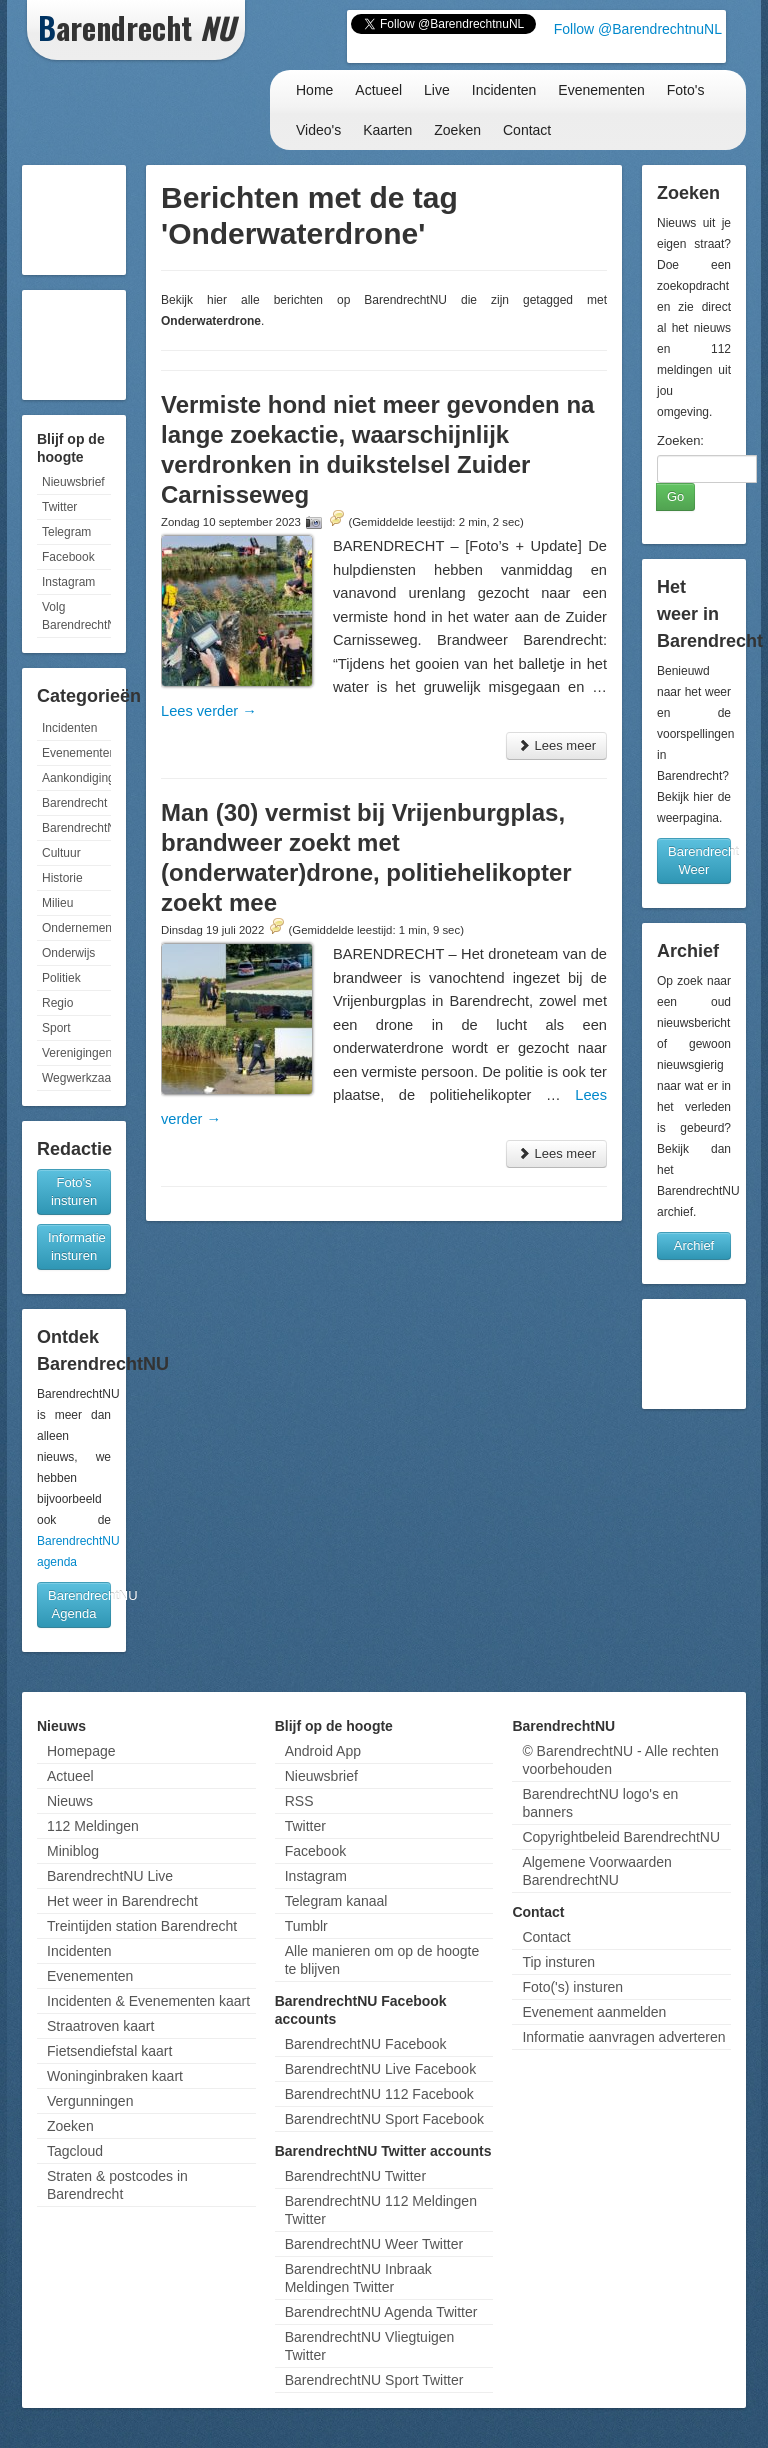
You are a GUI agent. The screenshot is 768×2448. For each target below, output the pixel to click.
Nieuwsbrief (73, 482)
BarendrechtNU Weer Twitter (374, 2244)
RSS (299, 1801)
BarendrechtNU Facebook (366, 2044)
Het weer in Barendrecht (122, 1901)
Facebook (68, 557)
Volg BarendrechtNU (76, 616)
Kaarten (387, 130)
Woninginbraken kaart (115, 2076)
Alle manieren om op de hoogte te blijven (382, 1960)
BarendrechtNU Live (110, 1876)
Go (675, 496)
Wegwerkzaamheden (76, 1078)
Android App (323, 1751)
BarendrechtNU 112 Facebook (379, 2094)
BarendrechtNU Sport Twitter (374, 2380)
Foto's (686, 90)
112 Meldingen (93, 1826)
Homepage (81, 1751)
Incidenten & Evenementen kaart (148, 2001)
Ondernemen (76, 928)
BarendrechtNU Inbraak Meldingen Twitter (358, 2278)
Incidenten (504, 90)
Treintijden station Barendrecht (142, 1926)
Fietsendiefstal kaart (109, 2051)
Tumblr (306, 1926)
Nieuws (70, 1801)
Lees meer (556, 745)
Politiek (61, 978)
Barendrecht (74, 803)
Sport (56, 1028)
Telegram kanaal (336, 1901)
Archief (694, 1245)
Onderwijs (68, 953)
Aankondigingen (76, 778)
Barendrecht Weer (699, 860)
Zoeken (457, 130)
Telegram (66, 532)
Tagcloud (75, 2151)
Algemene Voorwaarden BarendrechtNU (596, 1871)
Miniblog (73, 1851)
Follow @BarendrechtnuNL (638, 29)
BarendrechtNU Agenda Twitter (381, 2312)
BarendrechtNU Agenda (79, 1604)
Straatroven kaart (100, 2026)
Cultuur (61, 853)
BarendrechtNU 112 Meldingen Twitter (381, 2210)
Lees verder (209, 711)
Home (314, 90)
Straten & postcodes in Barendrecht (117, 2185)
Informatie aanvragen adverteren (623, 2037)
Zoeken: (680, 440)
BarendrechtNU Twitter (355, 2176)
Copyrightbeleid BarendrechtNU (621, 1837)
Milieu (57, 903)
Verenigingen (76, 1053)
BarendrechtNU (76, 828)
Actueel (378, 90)
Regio (57, 1003)
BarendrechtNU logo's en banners (600, 1803)
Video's (318, 130)
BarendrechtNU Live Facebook (380, 2069)
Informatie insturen (77, 1246)
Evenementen (601, 90)
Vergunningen (90, 2101)
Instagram (68, 582)
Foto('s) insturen (572, 1987)
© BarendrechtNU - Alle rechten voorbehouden (620, 1760)
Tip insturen (558, 1962)
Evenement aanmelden (594, 2012)
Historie (62, 878)
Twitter (59, 507)
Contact (527, 130)
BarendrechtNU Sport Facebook (384, 2119)
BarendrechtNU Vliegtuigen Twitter (370, 2346)
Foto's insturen (74, 1191)
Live (437, 90)
